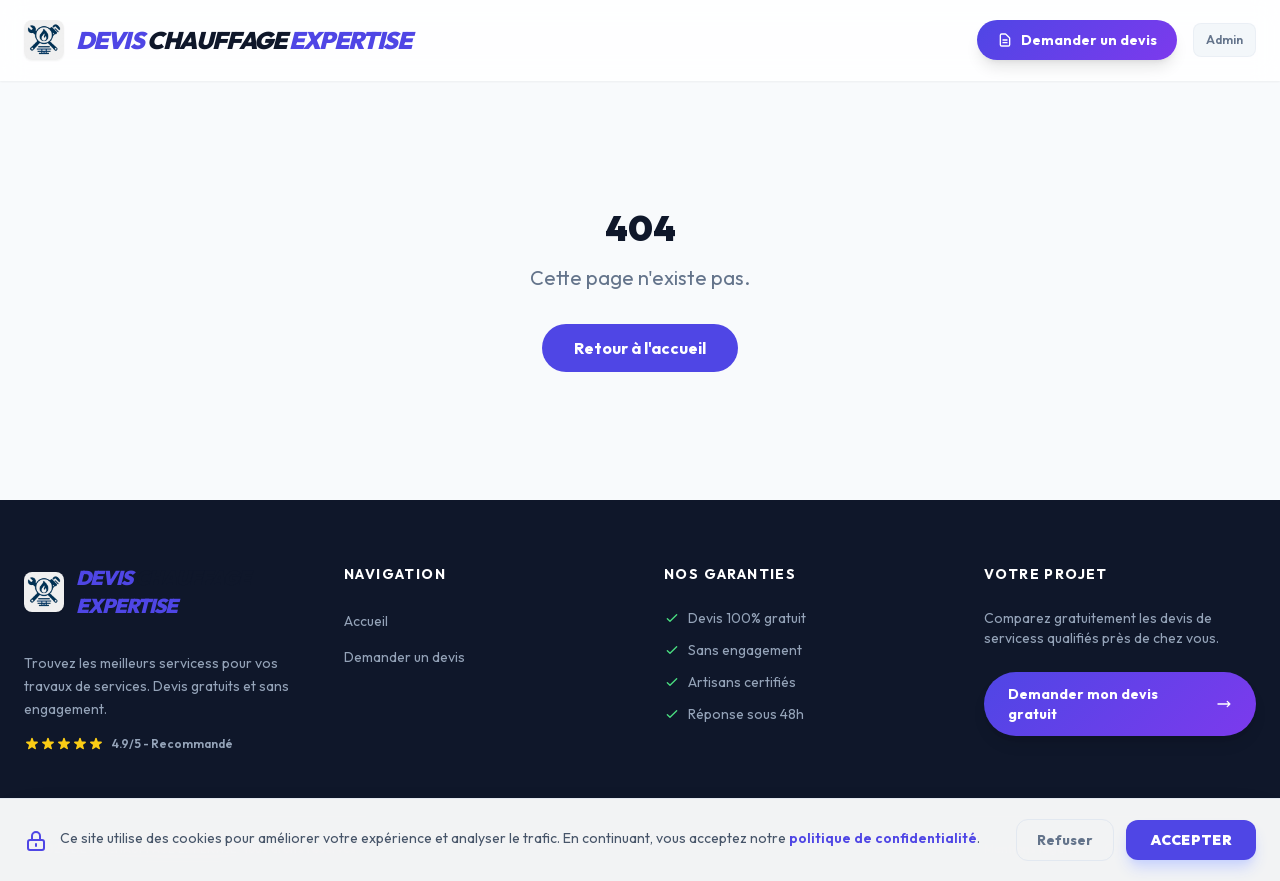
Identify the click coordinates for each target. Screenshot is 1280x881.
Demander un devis (1077, 40)
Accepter (1191, 840)
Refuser (1065, 840)
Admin (1224, 39)
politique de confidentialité (883, 838)
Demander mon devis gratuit (1120, 704)
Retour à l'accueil (640, 348)
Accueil (366, 621)
